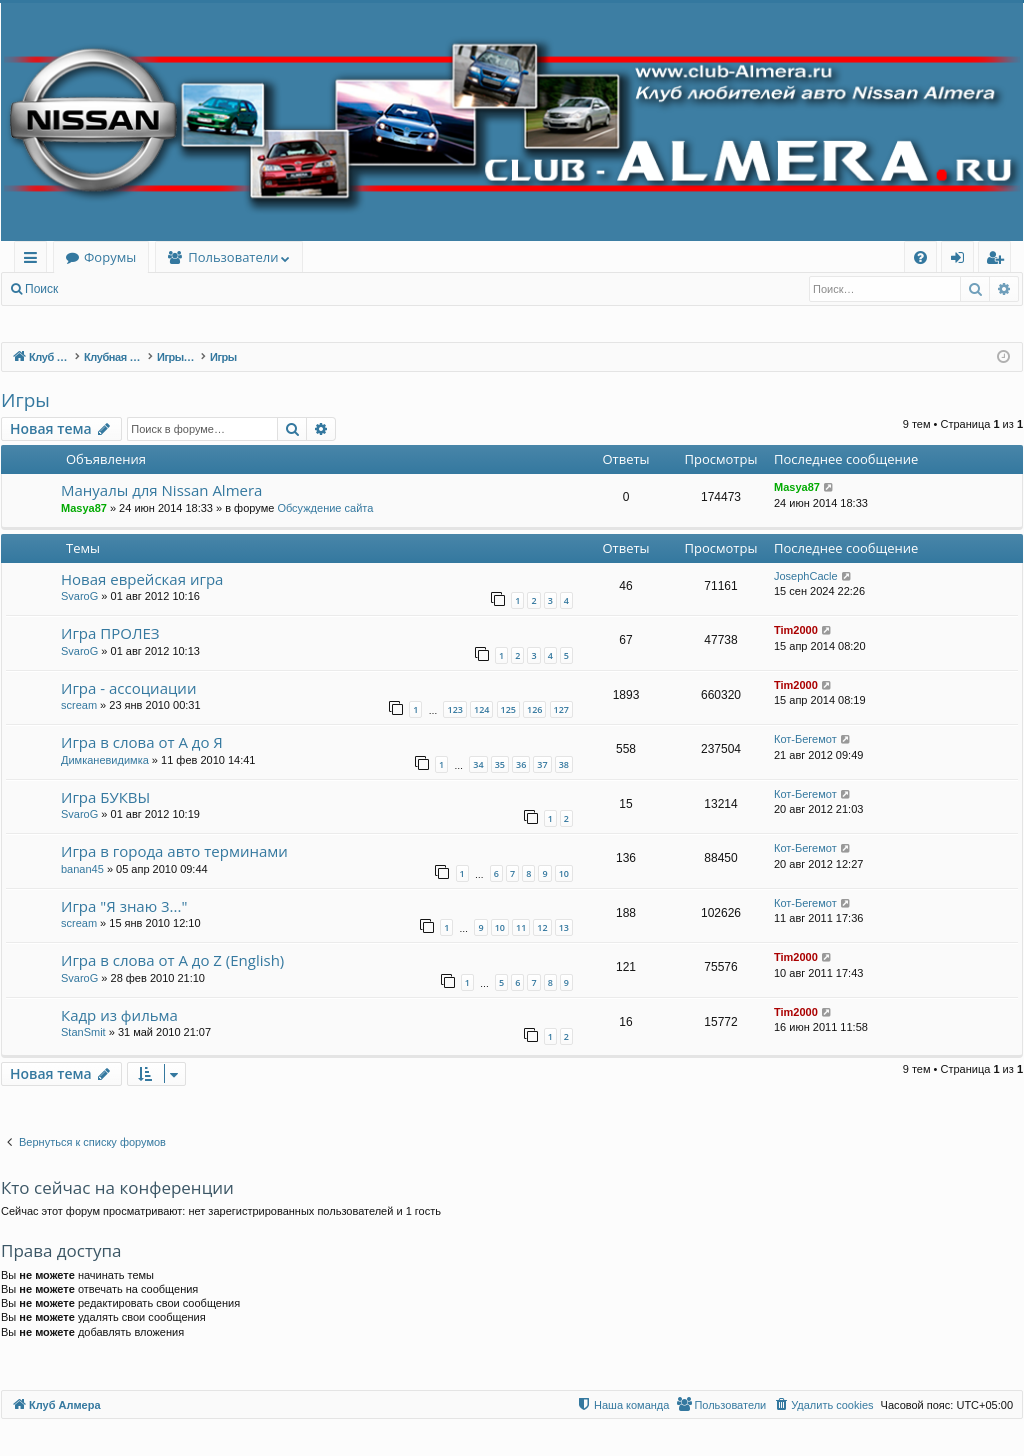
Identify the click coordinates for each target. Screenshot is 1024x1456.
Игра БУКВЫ (105, 797)
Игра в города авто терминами (174, 851)
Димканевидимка (105, 760)
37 (542, 764)
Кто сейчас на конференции (117, 1187)
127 (561, 709)
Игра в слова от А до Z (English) (172, 960)
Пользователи (233, 257)
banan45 (82, 869)
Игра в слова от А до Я (142, 742)
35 (500, 764)
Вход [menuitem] (961, 260)
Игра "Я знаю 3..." (124, 906)
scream (79, 705)
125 (508, 709)
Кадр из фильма (119, 1015)
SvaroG (79, 596)
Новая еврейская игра (142, 579)
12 (542, 927)
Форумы (110, 257)
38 (564, 764)
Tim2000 (796, 630)
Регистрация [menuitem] (999, 260)
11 (521, 927)
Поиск (41, 289)
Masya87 (84, 508)
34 (478, 764)
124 (481, 709)
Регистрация (179, 289)
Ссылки (34, 260)
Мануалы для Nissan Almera (161, 490)
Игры (25, 400)
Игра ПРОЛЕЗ (110, 633)
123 (454, 709)
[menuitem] (920, 257)
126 (534, 709)
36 (521, 764)
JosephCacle (806, 576)
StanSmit (83, 1032)
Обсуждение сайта (325, 508)
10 (564, 873)
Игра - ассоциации (128, 688)
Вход (101, 289)
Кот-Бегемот (805, 739)
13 (564, 927)
